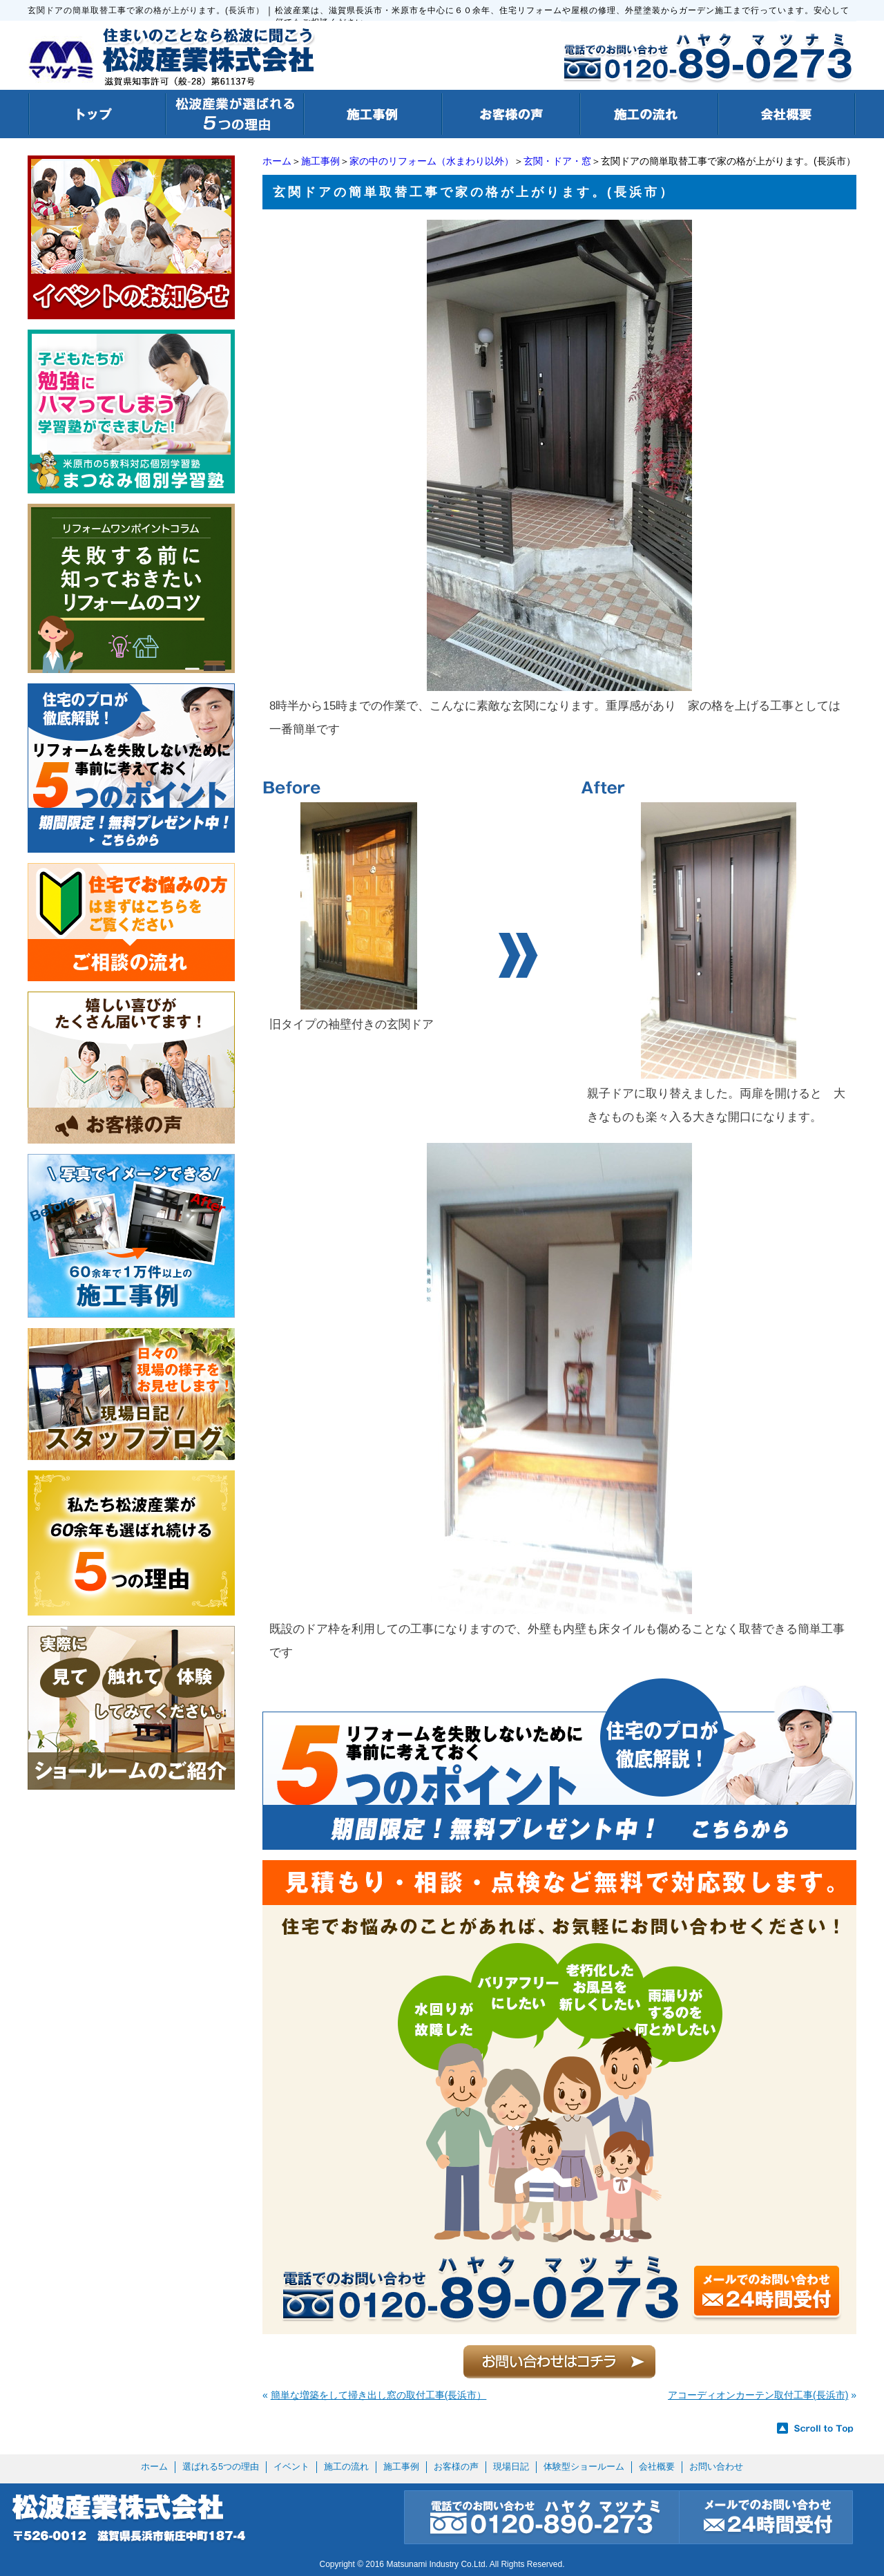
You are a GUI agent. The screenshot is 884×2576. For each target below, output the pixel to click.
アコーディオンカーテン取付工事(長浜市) (758, 2394)
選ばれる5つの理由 (220, 2466)
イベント (291, 2466)
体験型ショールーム (584, 2466)
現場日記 (511, 2466)
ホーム (276, 161)
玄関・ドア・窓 (557, 161)
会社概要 (657, 2466)
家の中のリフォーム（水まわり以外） (431, 161)
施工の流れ (346, 2466)
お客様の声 (456, 2466)
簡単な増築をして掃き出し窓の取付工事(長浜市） (379, 2394)
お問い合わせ (716, 2466)
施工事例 (320, 161)
